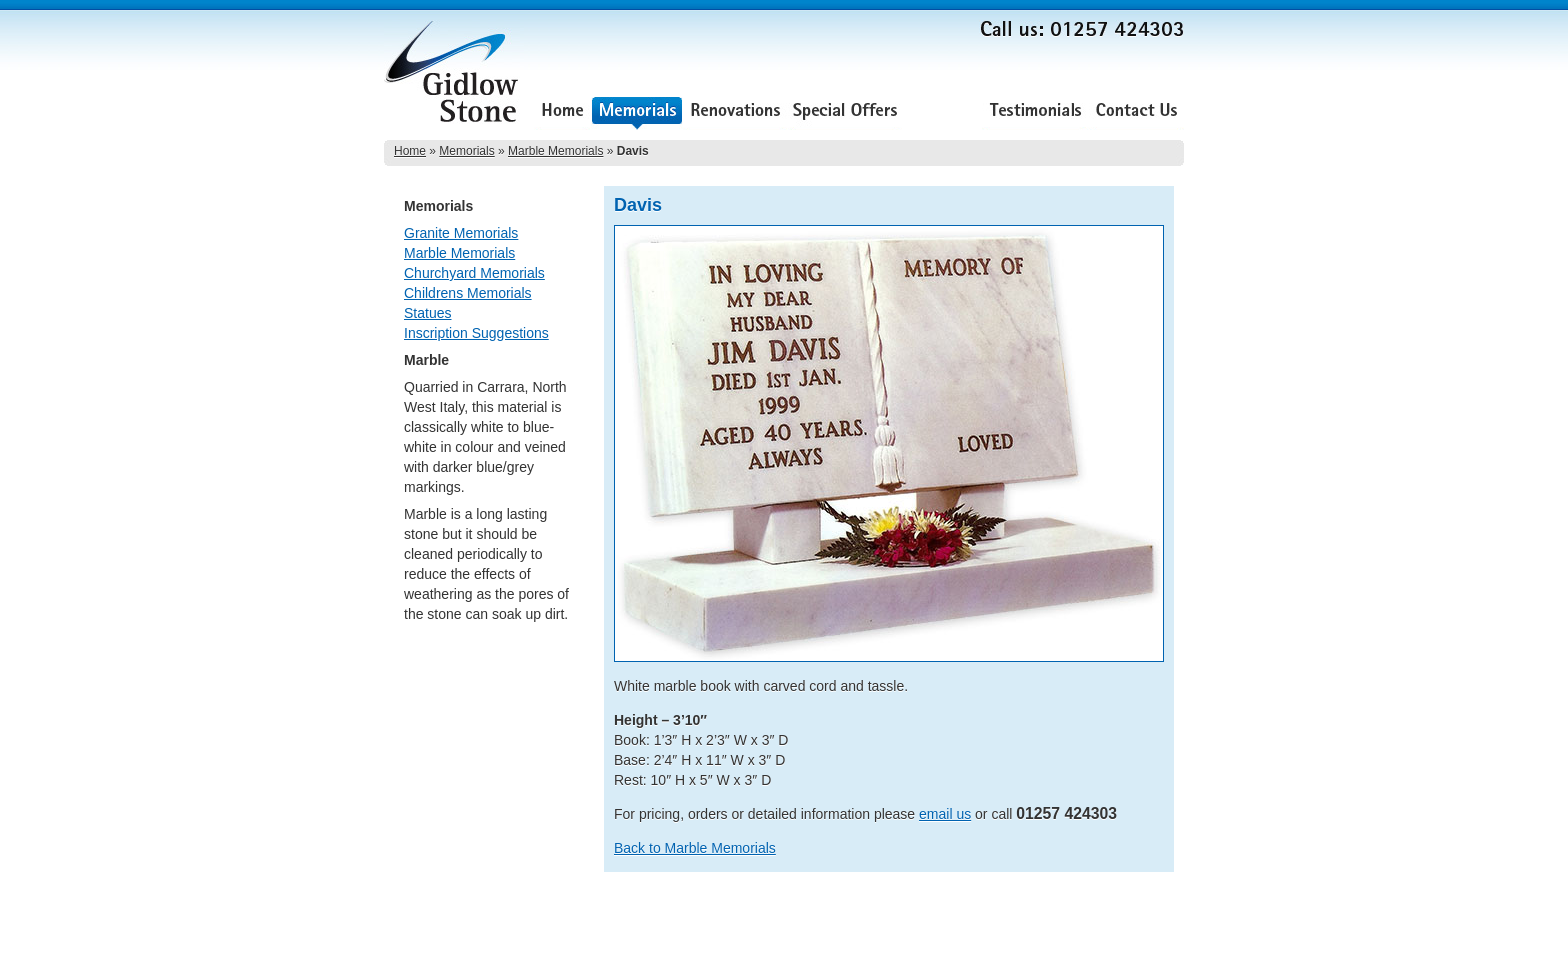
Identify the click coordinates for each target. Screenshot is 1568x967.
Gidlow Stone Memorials (454, 77)
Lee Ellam (1157, 946)
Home (562, 112)
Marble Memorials (555, 151)
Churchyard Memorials (474, 273)
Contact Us (1136, 112)
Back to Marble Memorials (695, 848)
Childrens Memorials (468, 293)
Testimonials (1035, 112)
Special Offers (845, 112)
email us (945, 814)
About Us (942, 112)
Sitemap (1162, 918)
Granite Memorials (461, 233)
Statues (427, 313)
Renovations (735, 112)
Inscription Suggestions (476, 333)
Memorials (637, 112)
